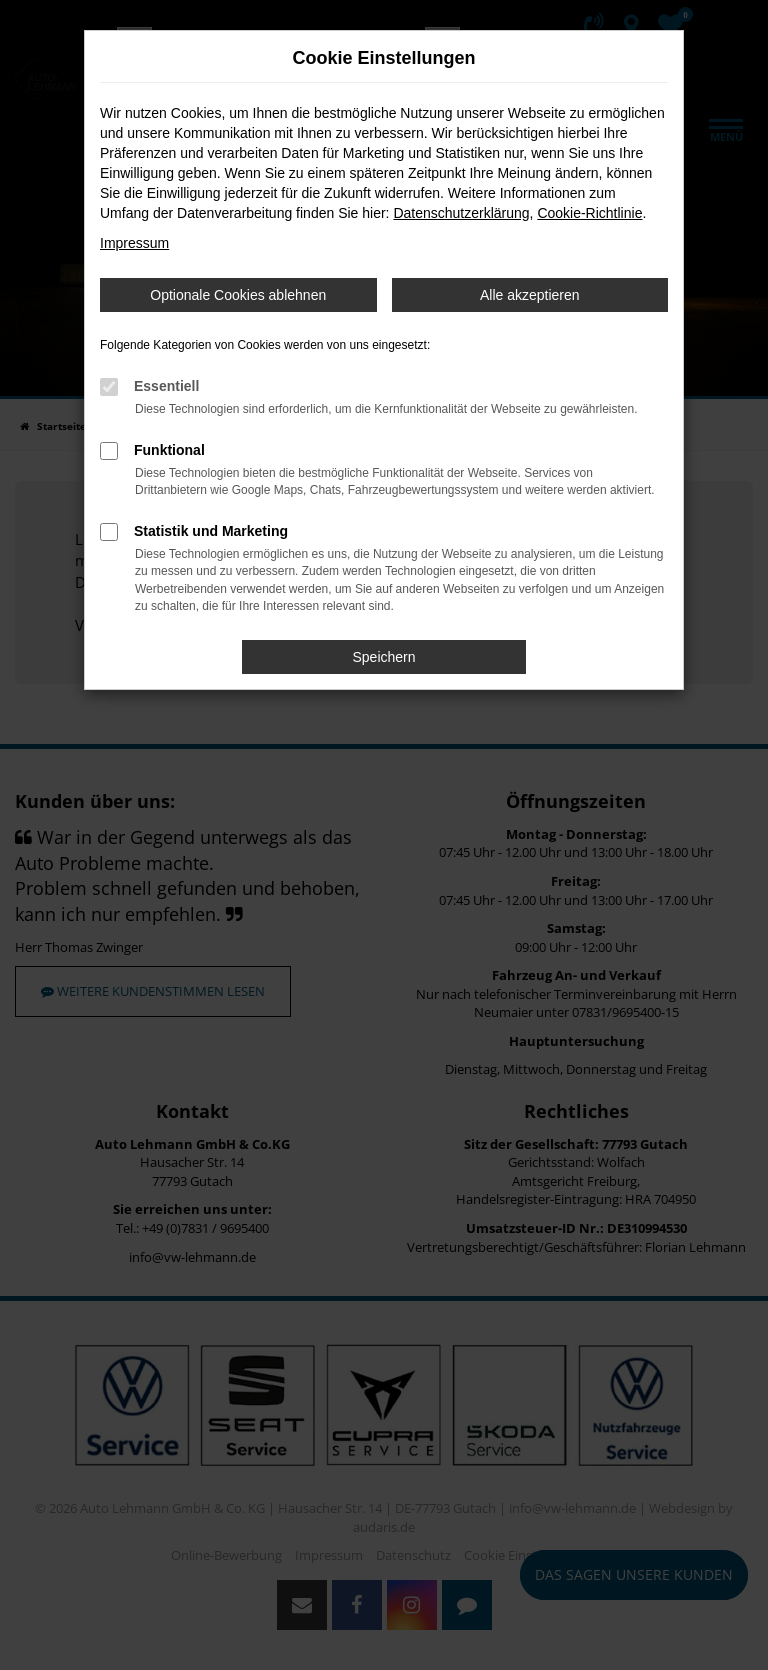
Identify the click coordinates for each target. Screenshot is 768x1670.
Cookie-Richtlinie (589, 213)
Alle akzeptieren (530, 295)
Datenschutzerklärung (461, 213)
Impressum (134, 243)
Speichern (383, 657)
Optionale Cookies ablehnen (238, 295)
